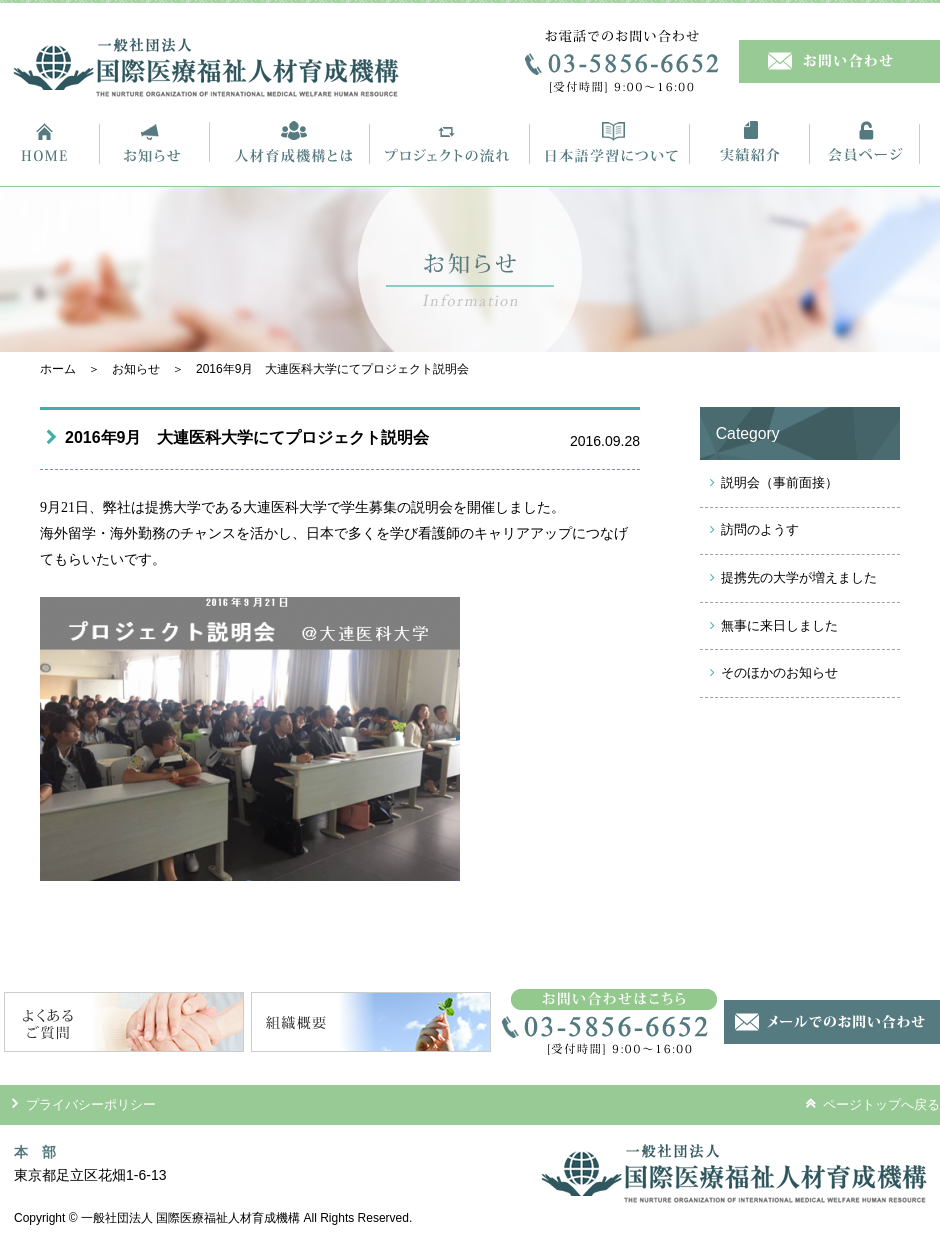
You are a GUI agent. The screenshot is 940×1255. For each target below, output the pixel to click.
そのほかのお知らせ (779, 672)
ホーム (58, 369)
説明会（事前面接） (779, 482)
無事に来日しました (779, 625)
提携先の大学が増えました (799, 577)
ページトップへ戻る (872, 1104)
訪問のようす (760, 529)
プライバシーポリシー (84, 1104)
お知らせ (136, 369)
